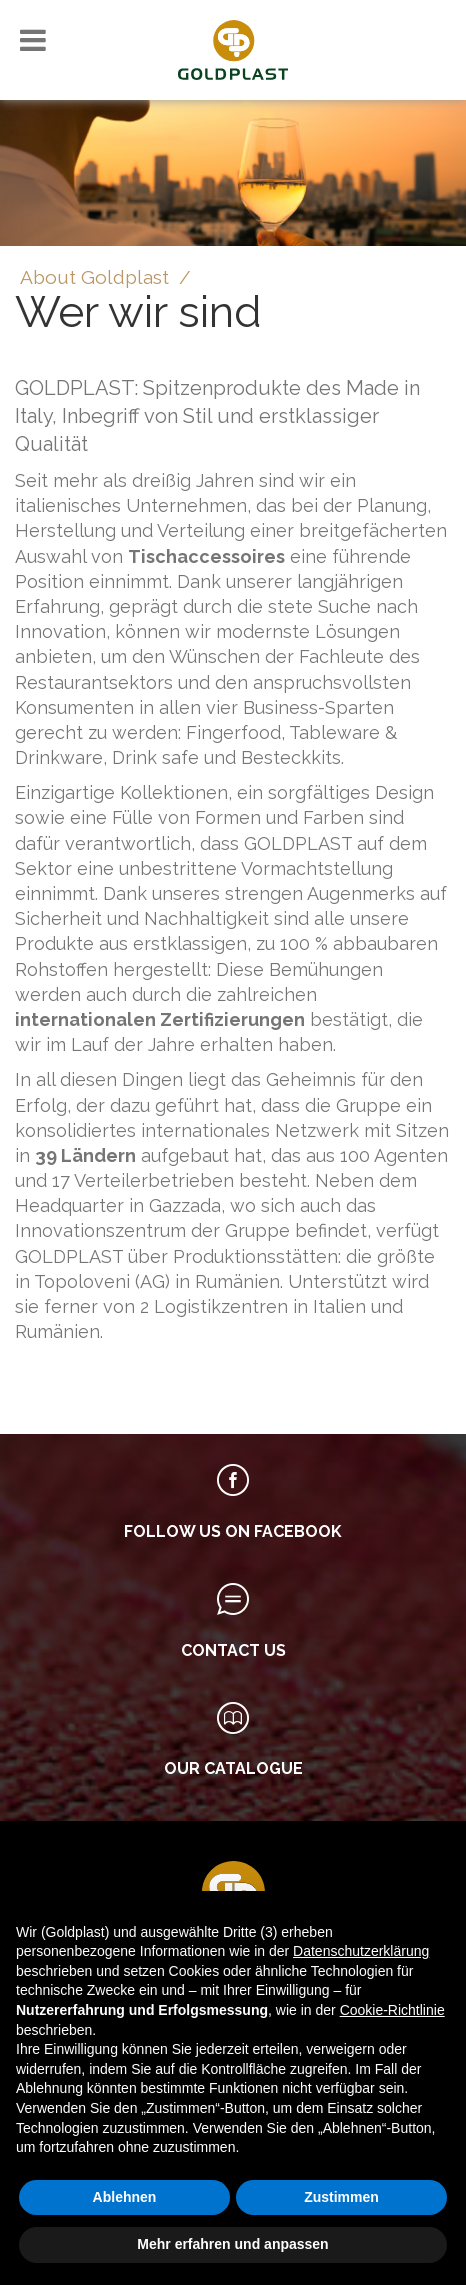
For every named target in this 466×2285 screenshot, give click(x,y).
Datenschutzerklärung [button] (361, 1951)
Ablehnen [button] (125, 2197)
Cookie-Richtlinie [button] (392, 2010)
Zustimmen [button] (341, 2197)
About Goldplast (94, 277)
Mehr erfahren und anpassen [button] (232, 2244)
